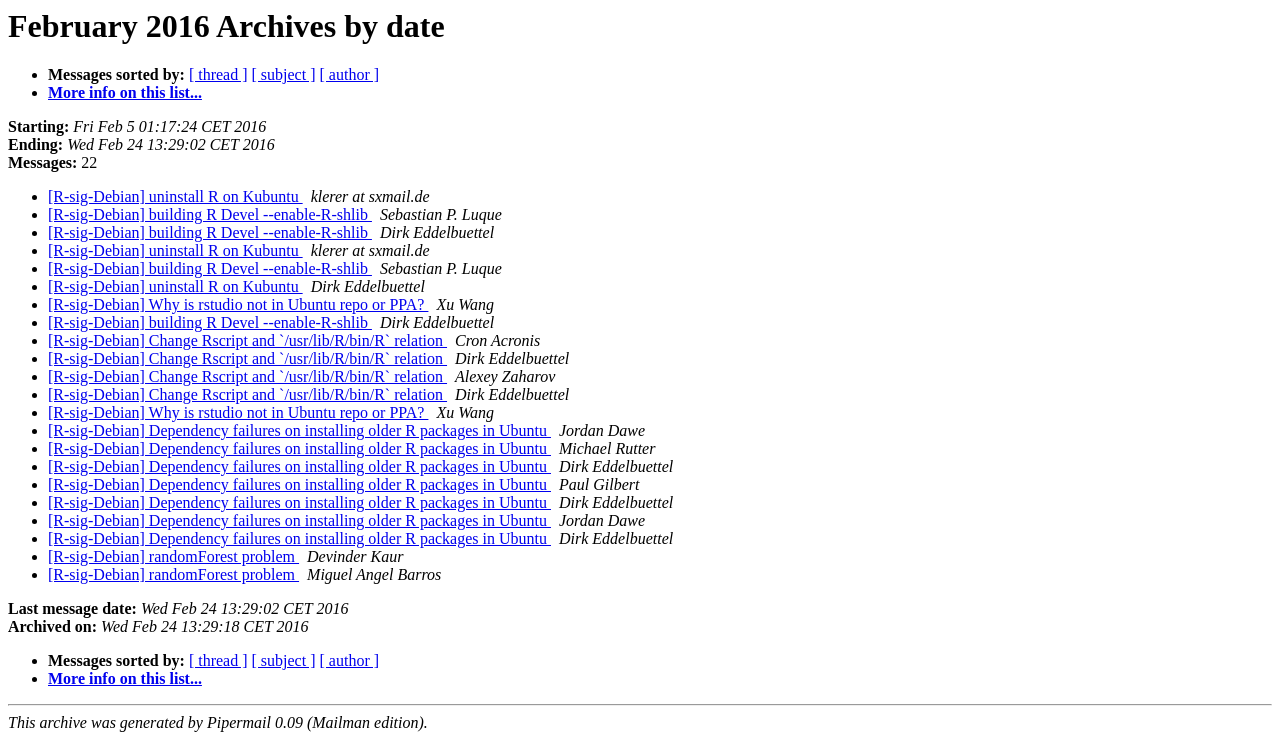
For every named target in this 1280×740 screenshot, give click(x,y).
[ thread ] (218, 74)
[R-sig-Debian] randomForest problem (173, 556)
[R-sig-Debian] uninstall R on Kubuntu (175, 196)
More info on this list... (125, 92)
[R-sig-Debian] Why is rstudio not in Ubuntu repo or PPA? (238, 304)
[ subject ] (284, 74)
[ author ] (350, 74)
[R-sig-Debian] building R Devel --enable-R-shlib (210, 214)
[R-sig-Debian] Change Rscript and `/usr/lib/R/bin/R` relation (247, 340)
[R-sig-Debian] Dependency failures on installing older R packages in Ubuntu (299, 430)
